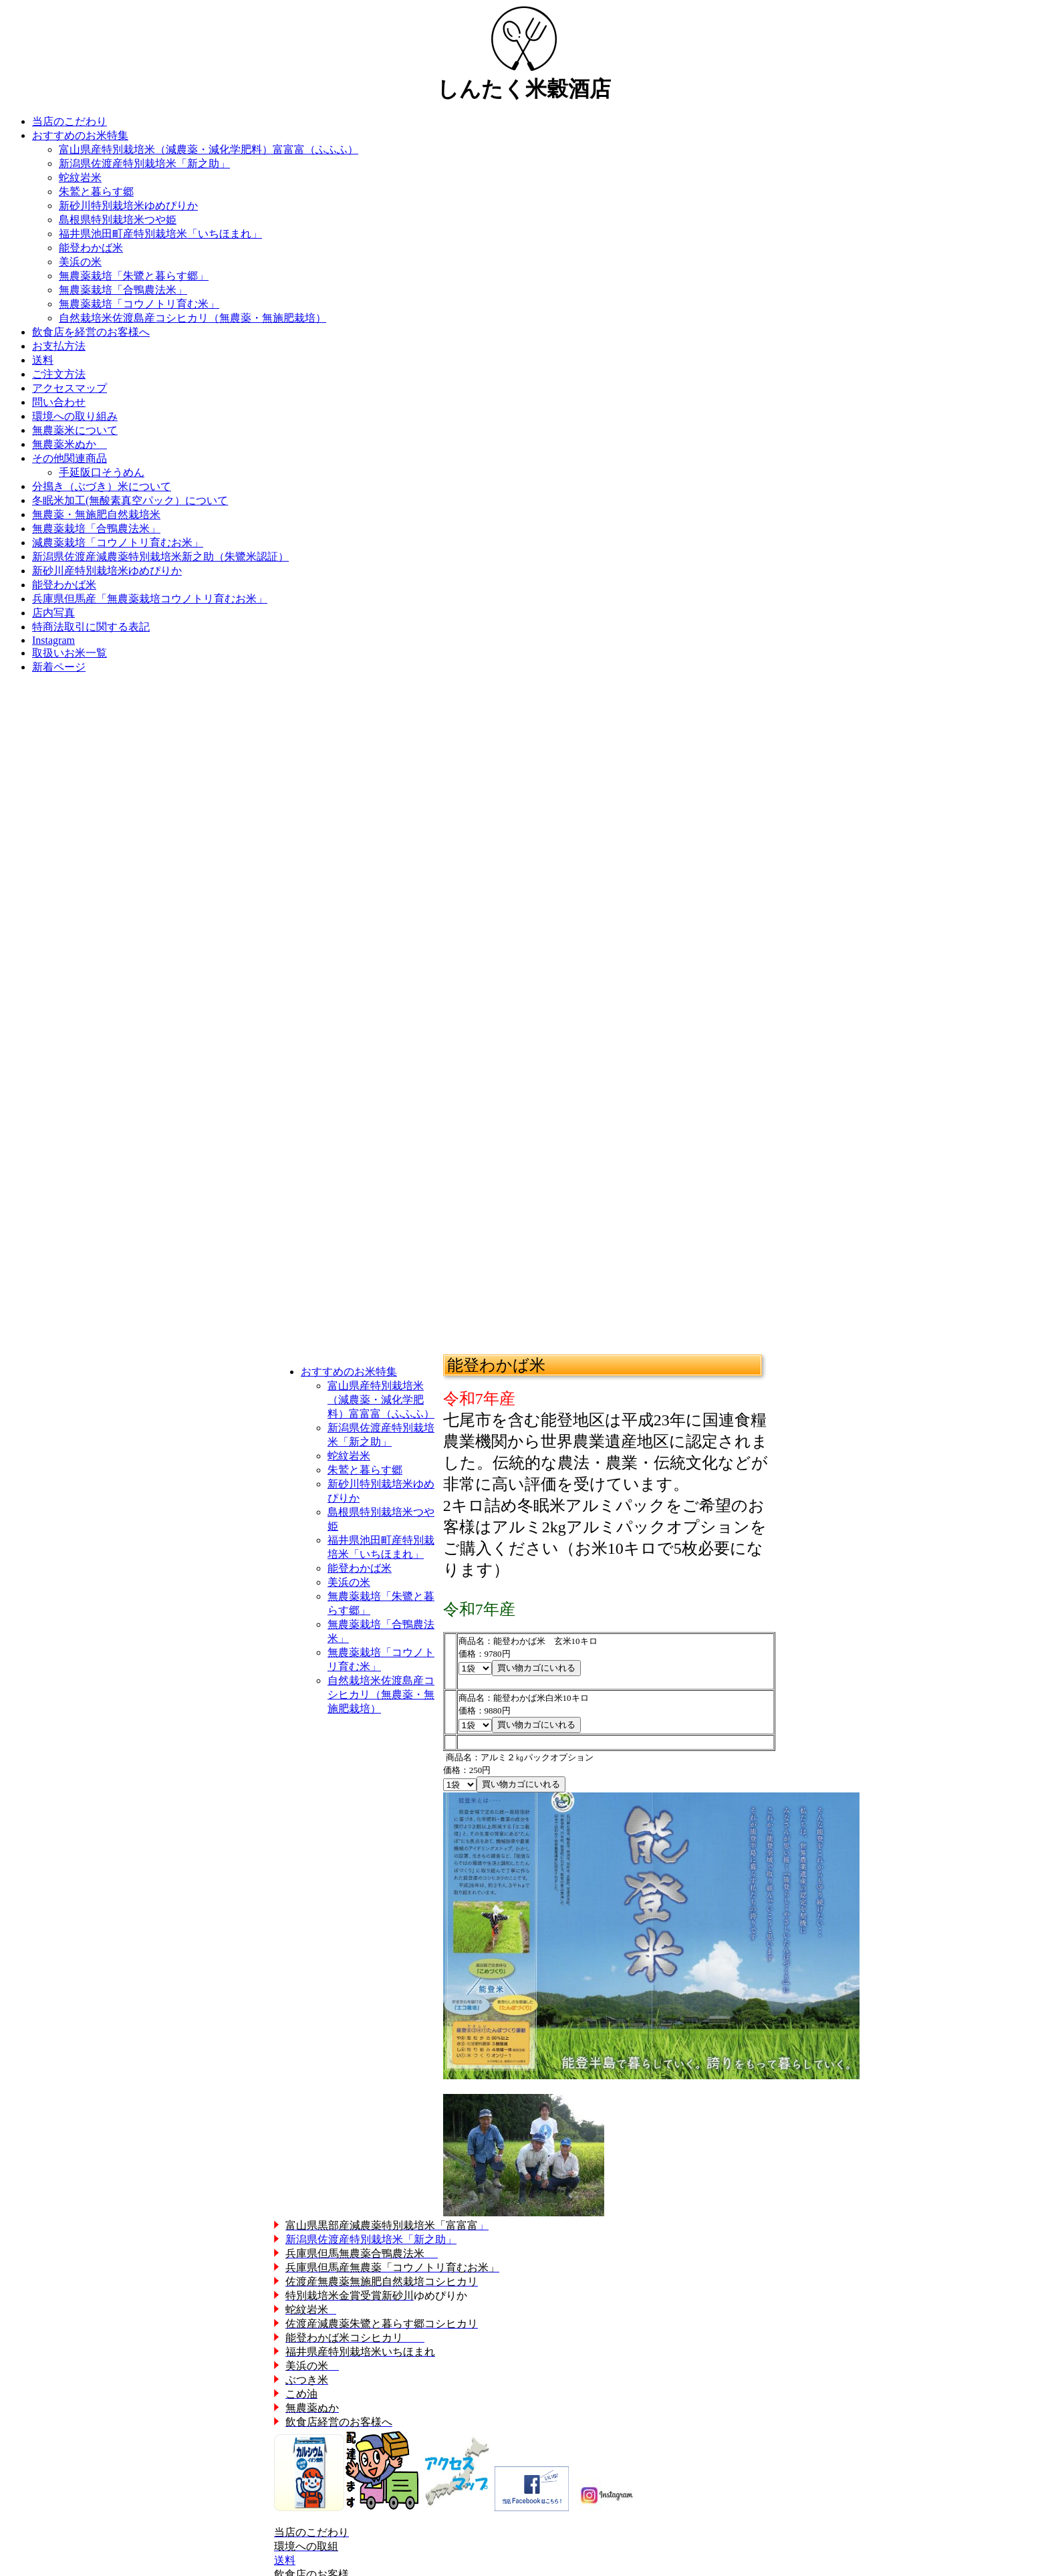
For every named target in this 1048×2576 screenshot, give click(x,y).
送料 (284, 2560)
